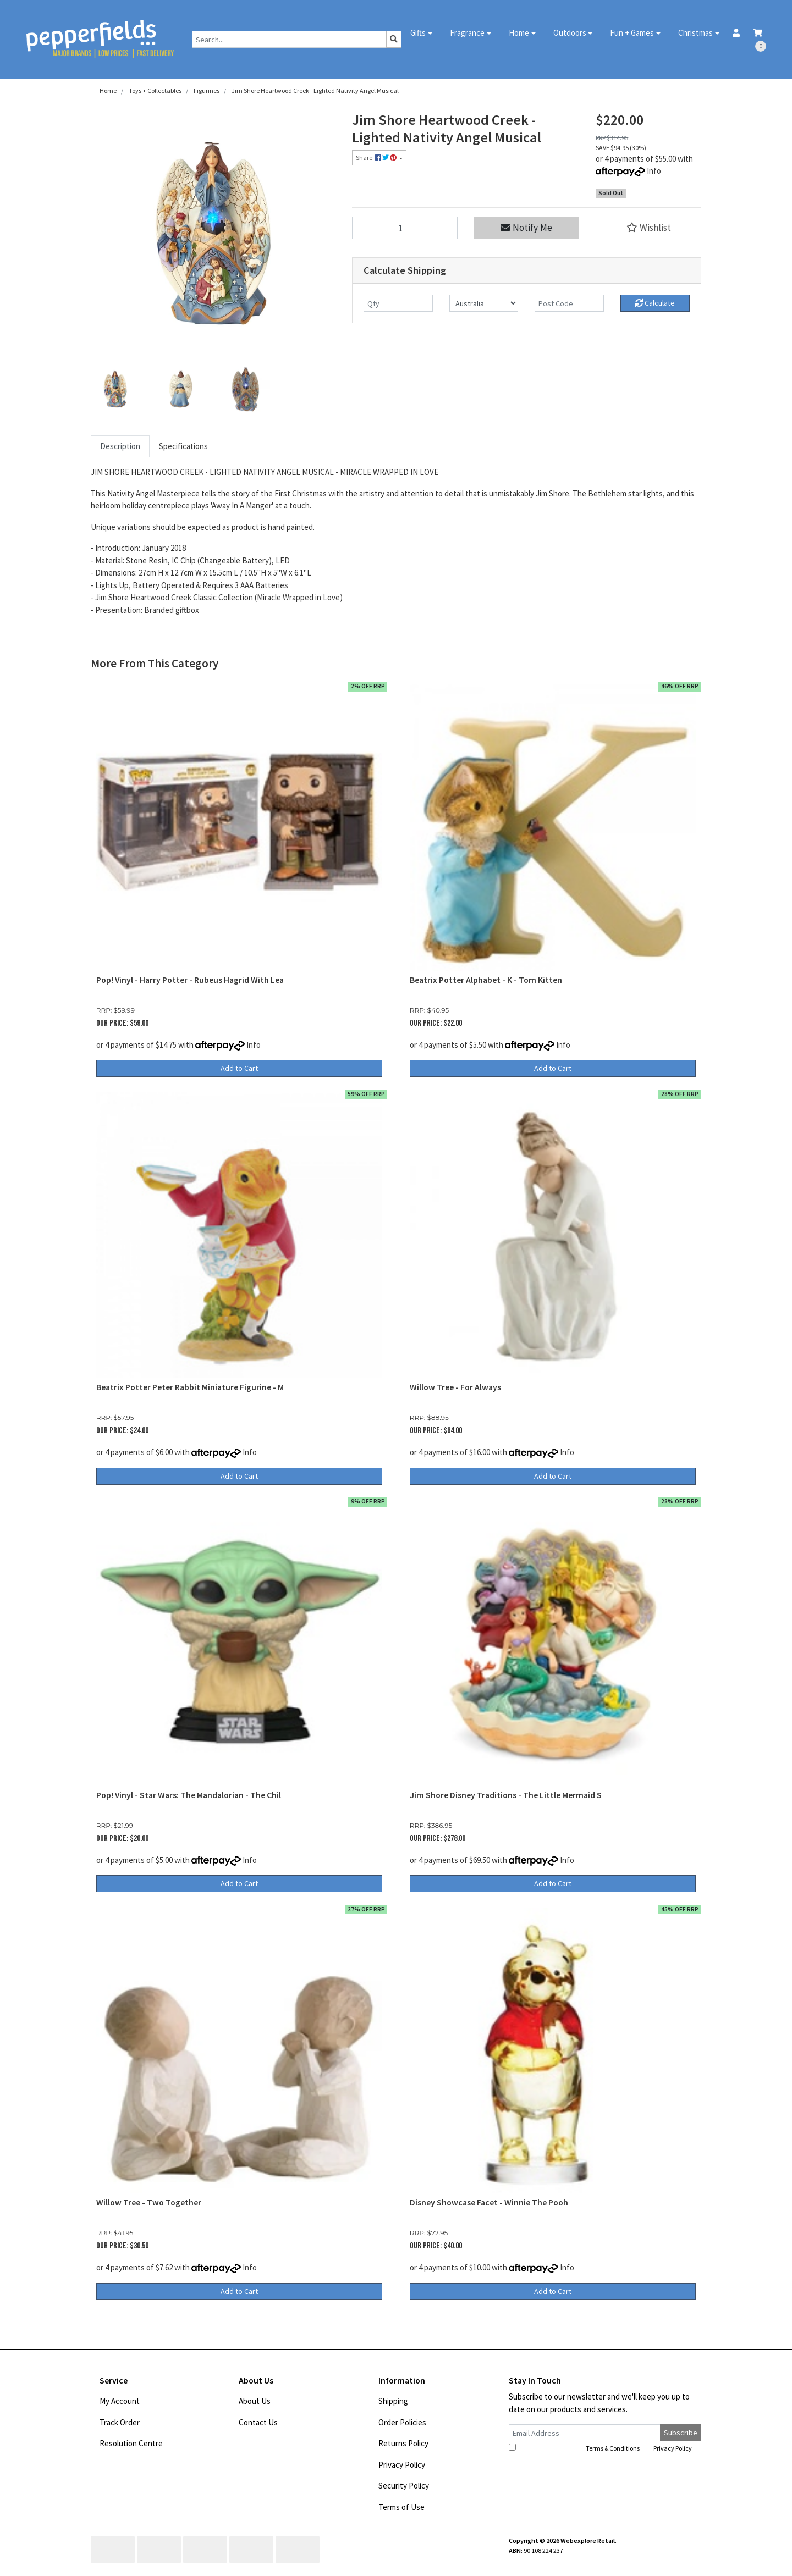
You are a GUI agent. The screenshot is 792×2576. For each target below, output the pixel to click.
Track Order (120, 2422)
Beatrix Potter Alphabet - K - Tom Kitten (486, 980)
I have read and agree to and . (601, 2448)
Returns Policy (403, 2443)
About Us (255, 2401)
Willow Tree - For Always (455, 1387)
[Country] (484, 303)
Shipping (393, 2401)
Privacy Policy (401, 2464)
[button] (648, 228)
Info (654, 170)
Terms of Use (401, 2507)
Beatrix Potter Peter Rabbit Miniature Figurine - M (190, 1387)
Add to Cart (239, 1068)
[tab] (120, 446)
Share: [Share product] (377, 157)
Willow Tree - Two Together (148, 2202)
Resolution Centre (131, 2443)
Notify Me (526, 228)
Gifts (418, 32)
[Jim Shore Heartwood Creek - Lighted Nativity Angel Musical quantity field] (405, 228)
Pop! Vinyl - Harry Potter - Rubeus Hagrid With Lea (190, 980)
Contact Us (258, 2422)
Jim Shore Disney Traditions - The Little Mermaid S (506, 1795)
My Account (120, 2401)
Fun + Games (632, 32)
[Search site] (394, 39)
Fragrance (467, 32)
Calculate (655, 303)
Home (519, 32)
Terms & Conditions (613, 2448)
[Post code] (569, 303)
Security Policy (403, 2485)
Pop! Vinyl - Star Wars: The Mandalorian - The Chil (188, 1795)
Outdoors (569, 32)
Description (120, 446)
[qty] (398, 303)
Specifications (183, 446)
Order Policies (402, 2422)
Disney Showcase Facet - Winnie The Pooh (489, 2202)
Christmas (695, 32)
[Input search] (289, 39)
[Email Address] (585, 2432)
